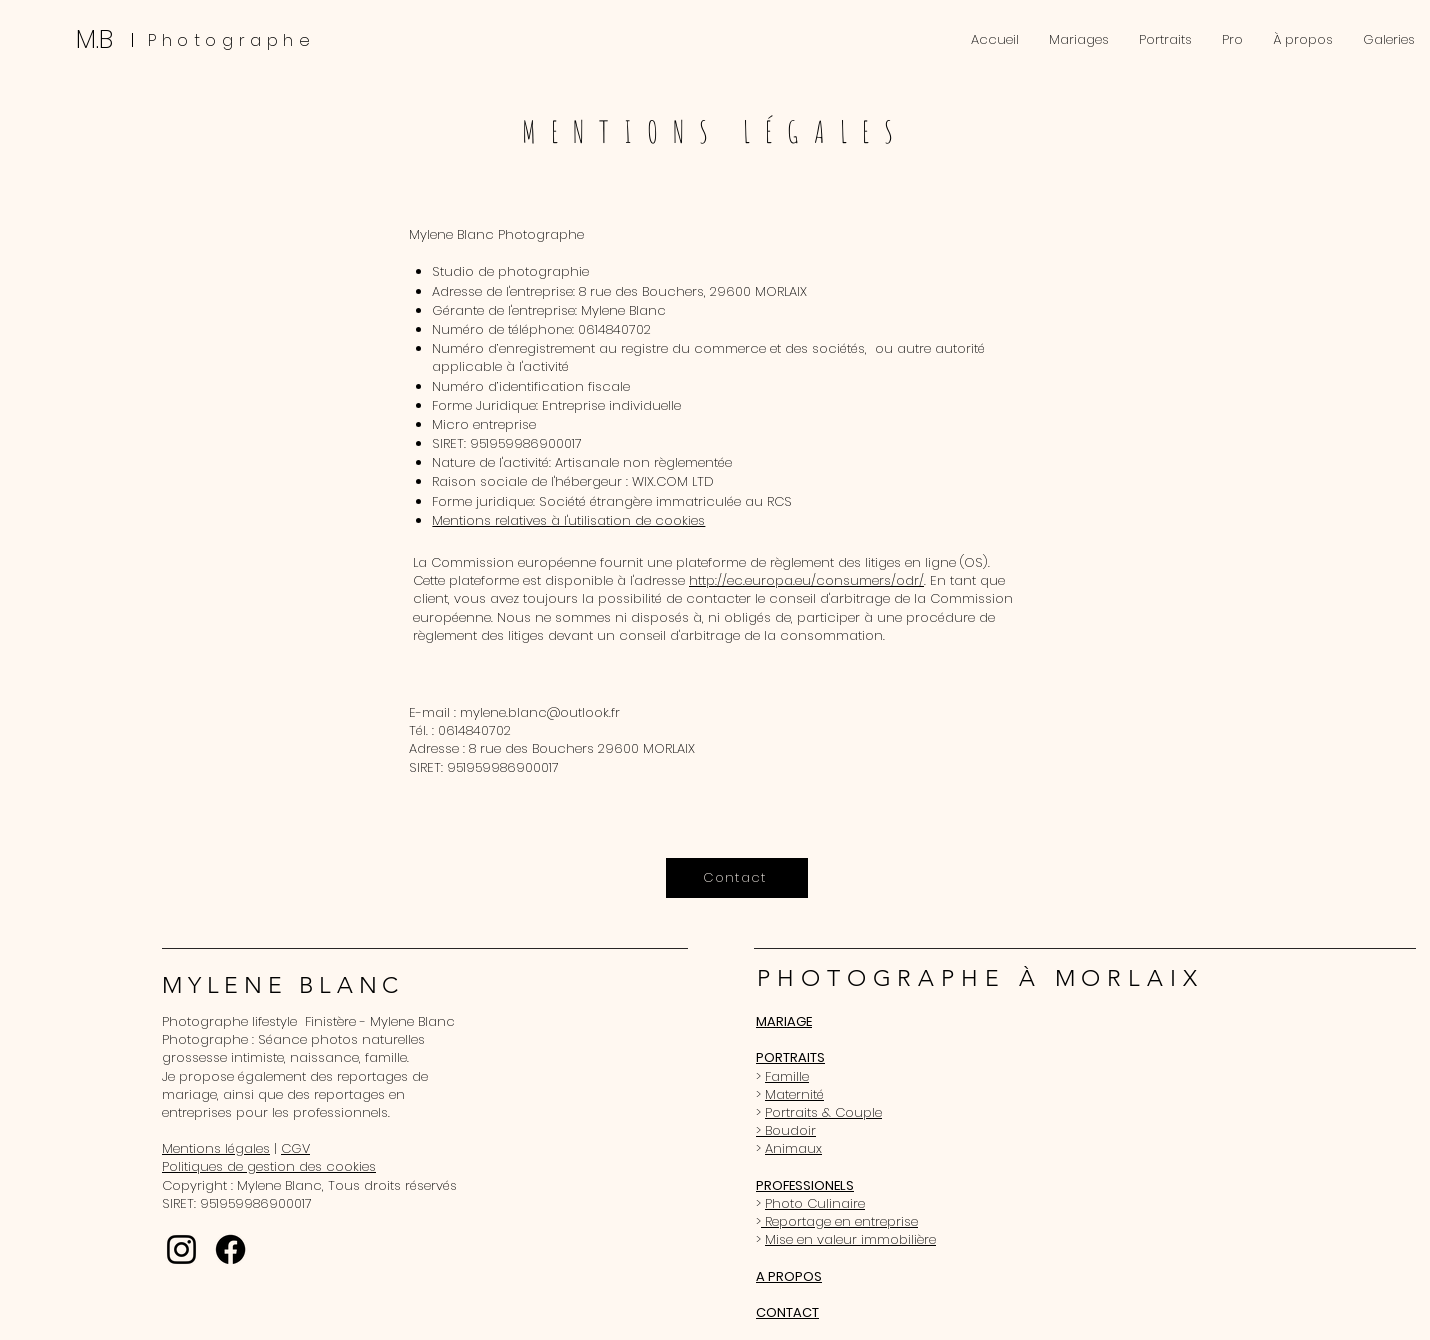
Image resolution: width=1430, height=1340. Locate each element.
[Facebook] (230, 1249)
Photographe (232, 40)
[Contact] (737, 878)
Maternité (794, 1094)
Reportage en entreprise (839, 1221)
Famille (787, 1076)
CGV (295, 1148)
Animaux (793, 1148)
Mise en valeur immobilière (850, 1239)
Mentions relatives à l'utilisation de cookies (568, 520)
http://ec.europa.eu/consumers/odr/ (806, 580)
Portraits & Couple (823, 1112)
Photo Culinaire (815, 1203)
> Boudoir (786, 1130)
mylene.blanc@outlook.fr (540, 712)
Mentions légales (216, 1148)
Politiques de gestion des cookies (269, 1166)
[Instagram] (181, 1249)
